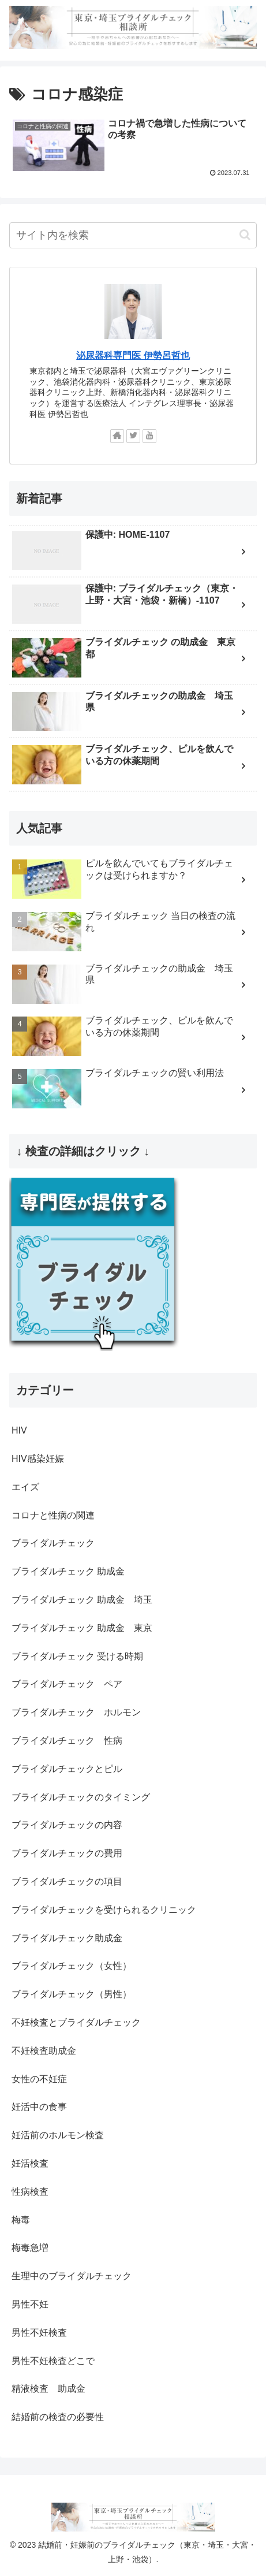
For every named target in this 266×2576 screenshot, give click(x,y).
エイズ (25, 1487)
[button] (245, 234)
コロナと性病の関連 (53, 1515)
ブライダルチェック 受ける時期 (77, 1656)
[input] (133, 235)
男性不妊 (30, 2304)
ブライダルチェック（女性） (72, 1966)
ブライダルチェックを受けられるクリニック (104, 1910)
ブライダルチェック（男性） (72, 1994)
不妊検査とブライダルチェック (76, 2022)
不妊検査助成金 (44, 2051)
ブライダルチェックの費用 (67, 1853)
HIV (19, 1430)
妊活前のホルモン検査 (58, 2135)
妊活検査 (30, 2163)
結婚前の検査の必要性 (58, 2417)
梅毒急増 (30, 2248)
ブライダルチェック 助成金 (68, 1571)
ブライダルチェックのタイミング (81, 1797)
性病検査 (30, 2192)
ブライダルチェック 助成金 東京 (82, 1628)
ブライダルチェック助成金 (67, 1938)
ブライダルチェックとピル (67, 1769)
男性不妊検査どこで (53, 2361)
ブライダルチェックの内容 (67, 1825)
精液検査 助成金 (48, 2388)
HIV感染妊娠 (38, 1459)
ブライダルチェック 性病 (67, 1740)
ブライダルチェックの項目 (67, 1881)
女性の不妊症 (39, 2079)
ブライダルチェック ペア (67, 1684)
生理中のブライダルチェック (72, 2276)
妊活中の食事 (39, 2107)
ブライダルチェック (53, 1543)
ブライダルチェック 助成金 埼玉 (82, 1600)
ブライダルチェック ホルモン (76, 1712)
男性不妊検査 (39, 2332)
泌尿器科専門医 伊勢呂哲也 (132, 355)
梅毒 (21, 2220)
